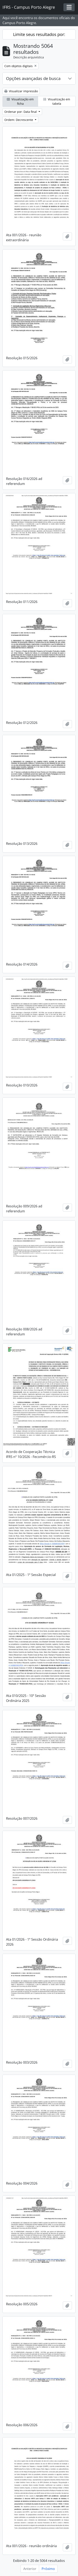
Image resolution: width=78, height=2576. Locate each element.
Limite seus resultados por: (39, 34)
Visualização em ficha (20, 101)
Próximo (48, 2568)
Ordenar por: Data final (21, 112)
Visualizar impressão (21, 91)
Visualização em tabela (56, 101)
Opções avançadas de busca (33, 78)
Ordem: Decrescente (19, 120)
